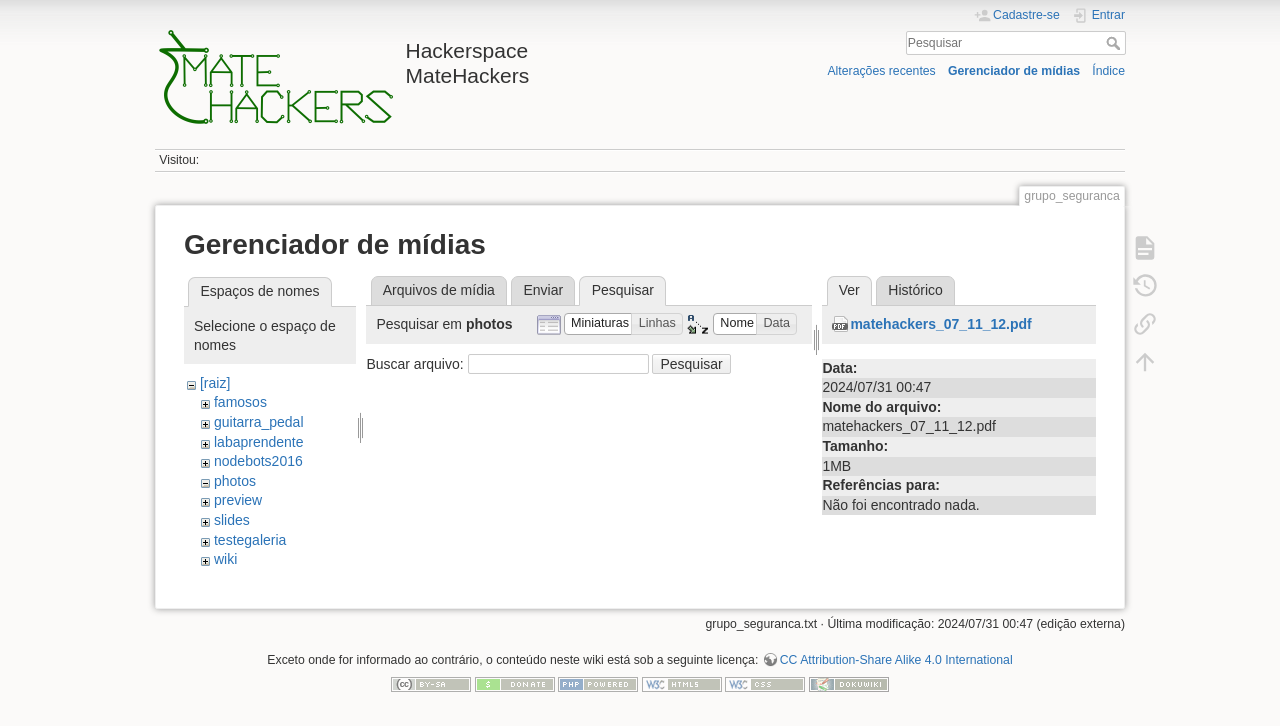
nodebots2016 (258, 461)
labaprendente (259, 442)
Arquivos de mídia (439, 290)
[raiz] (215, 383)
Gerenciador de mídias (1014, 71)
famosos (240, 402)
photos (235, 481)
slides (232, 520)
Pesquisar (1115, 43)
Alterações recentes (881, 71)
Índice (1108, 71)
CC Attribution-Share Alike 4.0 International (896, 660)
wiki (225, 559)
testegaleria (250, 540)
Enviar (543, 290)
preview (238, 500)
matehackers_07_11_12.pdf (940, 324)
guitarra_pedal (259, 422)
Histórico (915, 290)
